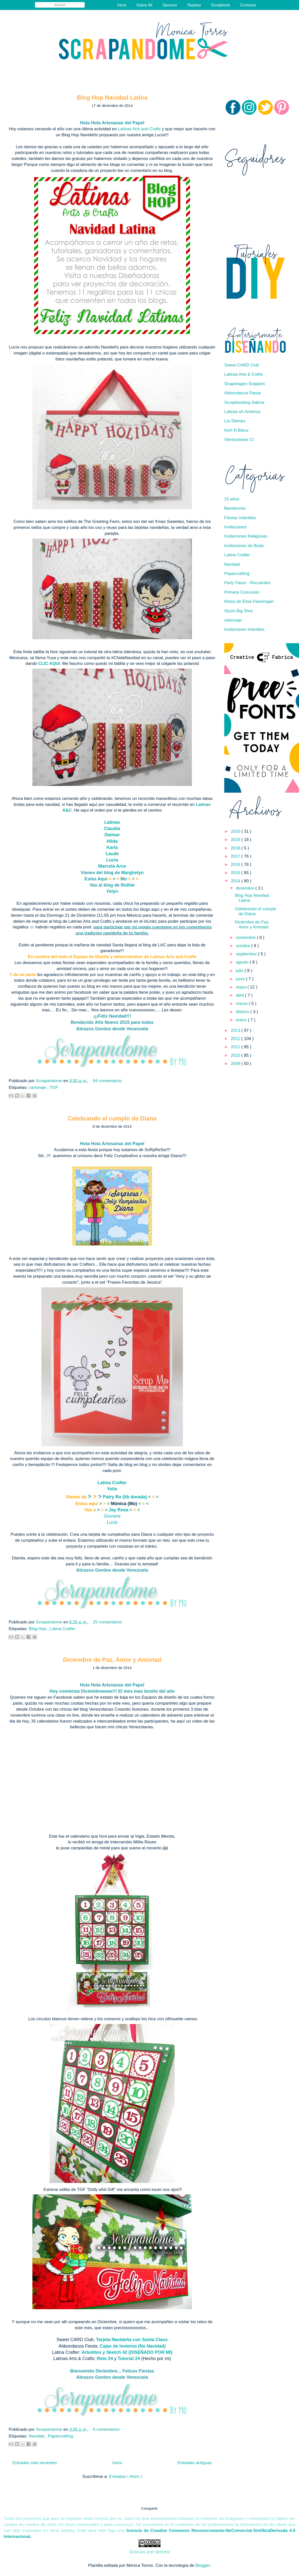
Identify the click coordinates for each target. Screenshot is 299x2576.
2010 (236, 1055)
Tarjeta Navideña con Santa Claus (132, 2339)
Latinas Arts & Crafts (243, 374)
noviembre (246, 937)
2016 (236, 864)
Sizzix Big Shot (238, 611)
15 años (231, 499)
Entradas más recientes (34, 2462)
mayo (241, 987)
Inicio (121, 5)
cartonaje (38, 1087)
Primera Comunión (242, 592)
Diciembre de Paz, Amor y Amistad (112, 1659)
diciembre (245, 888)
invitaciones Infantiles (244, 629)
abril (240, 995)
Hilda (112, 841)
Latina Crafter (112, 1482)
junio (241, 978)
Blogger (202, 2565)
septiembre (247, 954)
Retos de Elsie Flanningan (249, 601)
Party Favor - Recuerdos (247, 582)
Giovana (112, 1516)
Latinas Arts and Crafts (139, 129)
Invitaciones (235, 527)
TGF (54, 1087)
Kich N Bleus (236, 430)
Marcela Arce (112, 866)
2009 (236, 1063)
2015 (236, 872)
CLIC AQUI (49, 663)
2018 (236, 848)
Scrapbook (220, 5)
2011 (236, 1046)
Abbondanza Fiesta (242, 393)
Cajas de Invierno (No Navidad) (133, 2346)
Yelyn (112, 891)
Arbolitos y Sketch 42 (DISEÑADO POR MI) (127, 2352)
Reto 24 (105, 2358)
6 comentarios (106, 2429)
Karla (112, 847)
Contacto (248, 5)
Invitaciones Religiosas (245, 536)
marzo (242, 1003)
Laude (112, 853)
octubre (243, 945)
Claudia (112, 828)
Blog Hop (38, 1628)
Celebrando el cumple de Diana (112, 1118)
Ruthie (128, 885)
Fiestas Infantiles (240, 517)
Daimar (112, 834)
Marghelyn (132, 872)
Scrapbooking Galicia (244, 402)
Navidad (37, 2436)
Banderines (235, 508)
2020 (236, 831)
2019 (236, 839)
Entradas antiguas (195, 2462)
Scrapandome (50, 1080)
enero (242, 1020)
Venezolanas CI (239, 439)
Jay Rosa (118, 1509)
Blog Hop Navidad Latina (112, 97)
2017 (236, 856)
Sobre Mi (144, 5)
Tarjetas (194, 5)
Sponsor (169, 5)
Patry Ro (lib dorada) (125, 1496)
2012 (236, 1038)
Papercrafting (60, 2436)
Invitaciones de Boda (244, 545)
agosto (243, 962)
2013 (236, 1030)
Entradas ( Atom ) (125, 2476)
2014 (236, 881)
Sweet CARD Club (241, 365)
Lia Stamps (234, 420)
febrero (243, 1011)
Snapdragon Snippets (244, 383)
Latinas (112, 822)
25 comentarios (107, 1622)
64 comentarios (107, 1080)
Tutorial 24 (129, 2358)
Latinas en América (242, 411)
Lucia (112, 859)
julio (240, 970)
